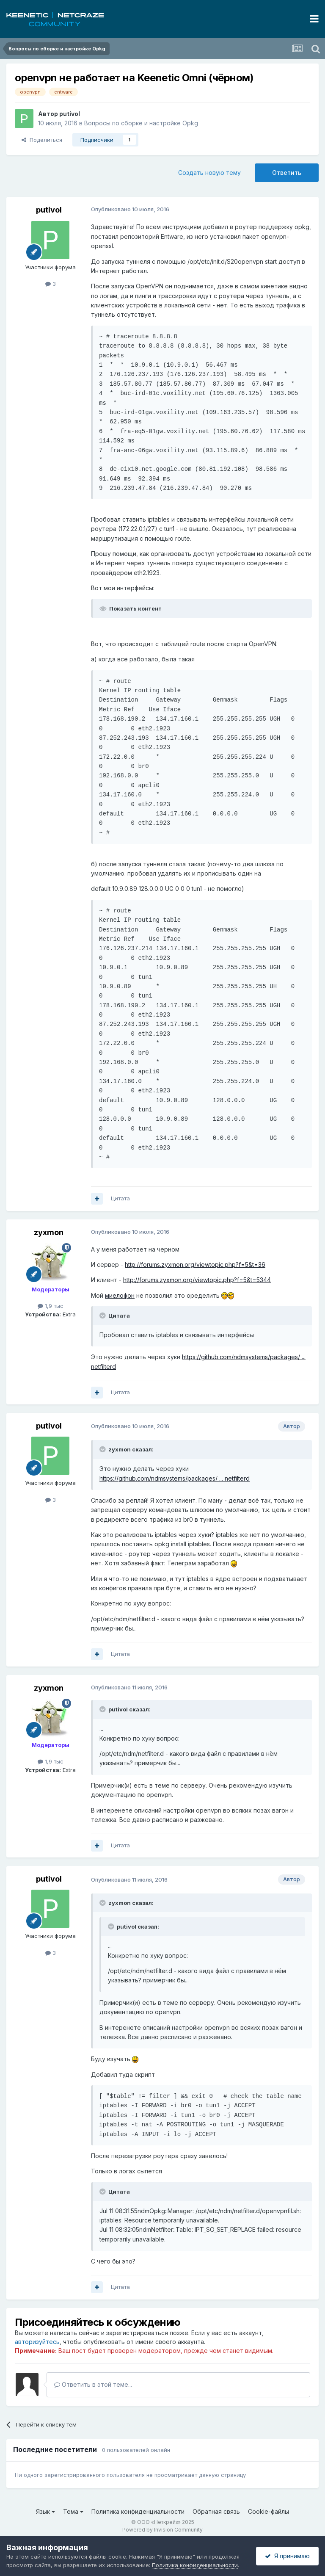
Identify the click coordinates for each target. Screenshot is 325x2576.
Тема (73, 2511)
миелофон (120, 1295)
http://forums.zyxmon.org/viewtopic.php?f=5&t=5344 (197, 1279)
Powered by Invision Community (162, 2529)
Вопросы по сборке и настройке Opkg (141, 123)
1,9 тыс (50, 1305)
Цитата (120, 1198)
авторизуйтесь (37, 2341)
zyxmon (48, 1232)
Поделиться (42, 139)
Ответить (286, 172)
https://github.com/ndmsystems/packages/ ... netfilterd (174, 1478)
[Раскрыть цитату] (103, 1315)
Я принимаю (287, 2555)
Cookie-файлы (268, 2511)
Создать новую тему (209, 172)
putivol (69, 113)
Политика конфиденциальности (138, 2511)
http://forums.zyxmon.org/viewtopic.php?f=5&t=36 (195, 1264)
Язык (45, 2511)
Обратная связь (216, 2511)
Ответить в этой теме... (93, 2384)
